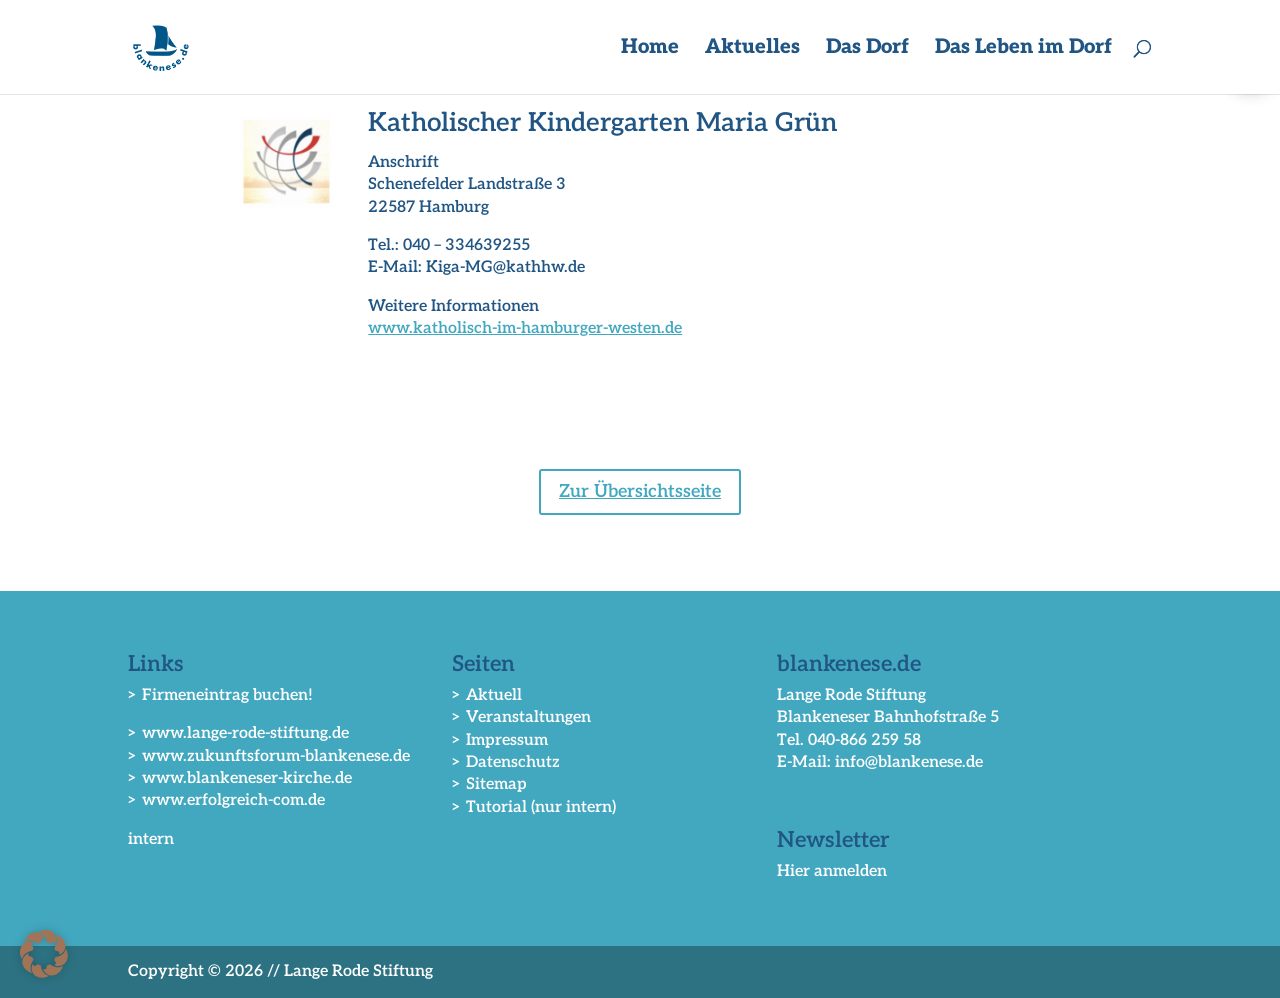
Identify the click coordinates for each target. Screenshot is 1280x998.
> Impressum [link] (500, 740)
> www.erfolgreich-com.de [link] (226, 800)
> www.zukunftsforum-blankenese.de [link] (269, 756)
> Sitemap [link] (489, 784)
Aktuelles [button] (752, 49)
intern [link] (151, 839)
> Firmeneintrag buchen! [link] (220, 695)
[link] (164, 46)
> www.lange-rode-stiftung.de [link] (238, 733)
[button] (44, 954)
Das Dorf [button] (867, 49)
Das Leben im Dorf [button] (1023, 49)
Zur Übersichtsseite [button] (640, 491)
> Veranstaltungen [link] (521, 717)
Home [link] (650, 49)
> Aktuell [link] (487, 695)
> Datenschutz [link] (506, 762)
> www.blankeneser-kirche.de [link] (240, 778)
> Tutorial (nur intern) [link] (534, 807)
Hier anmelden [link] (832, 871)
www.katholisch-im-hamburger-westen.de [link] (525, 328)
